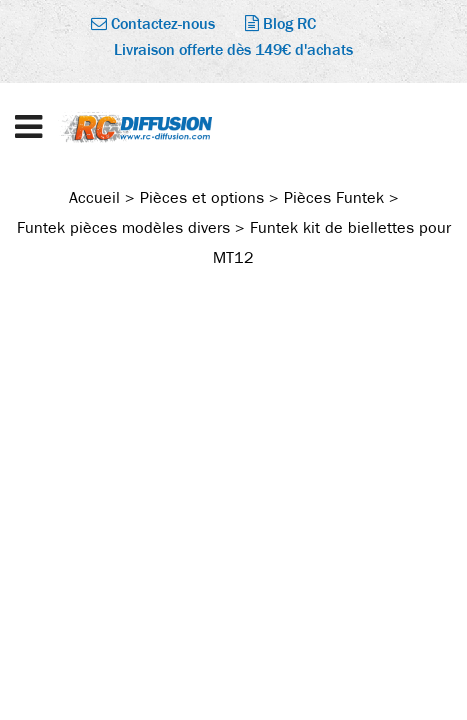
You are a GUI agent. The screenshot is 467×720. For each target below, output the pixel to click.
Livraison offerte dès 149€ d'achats (233, 49)
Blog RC (280, 23)
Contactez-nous (153, 23)
